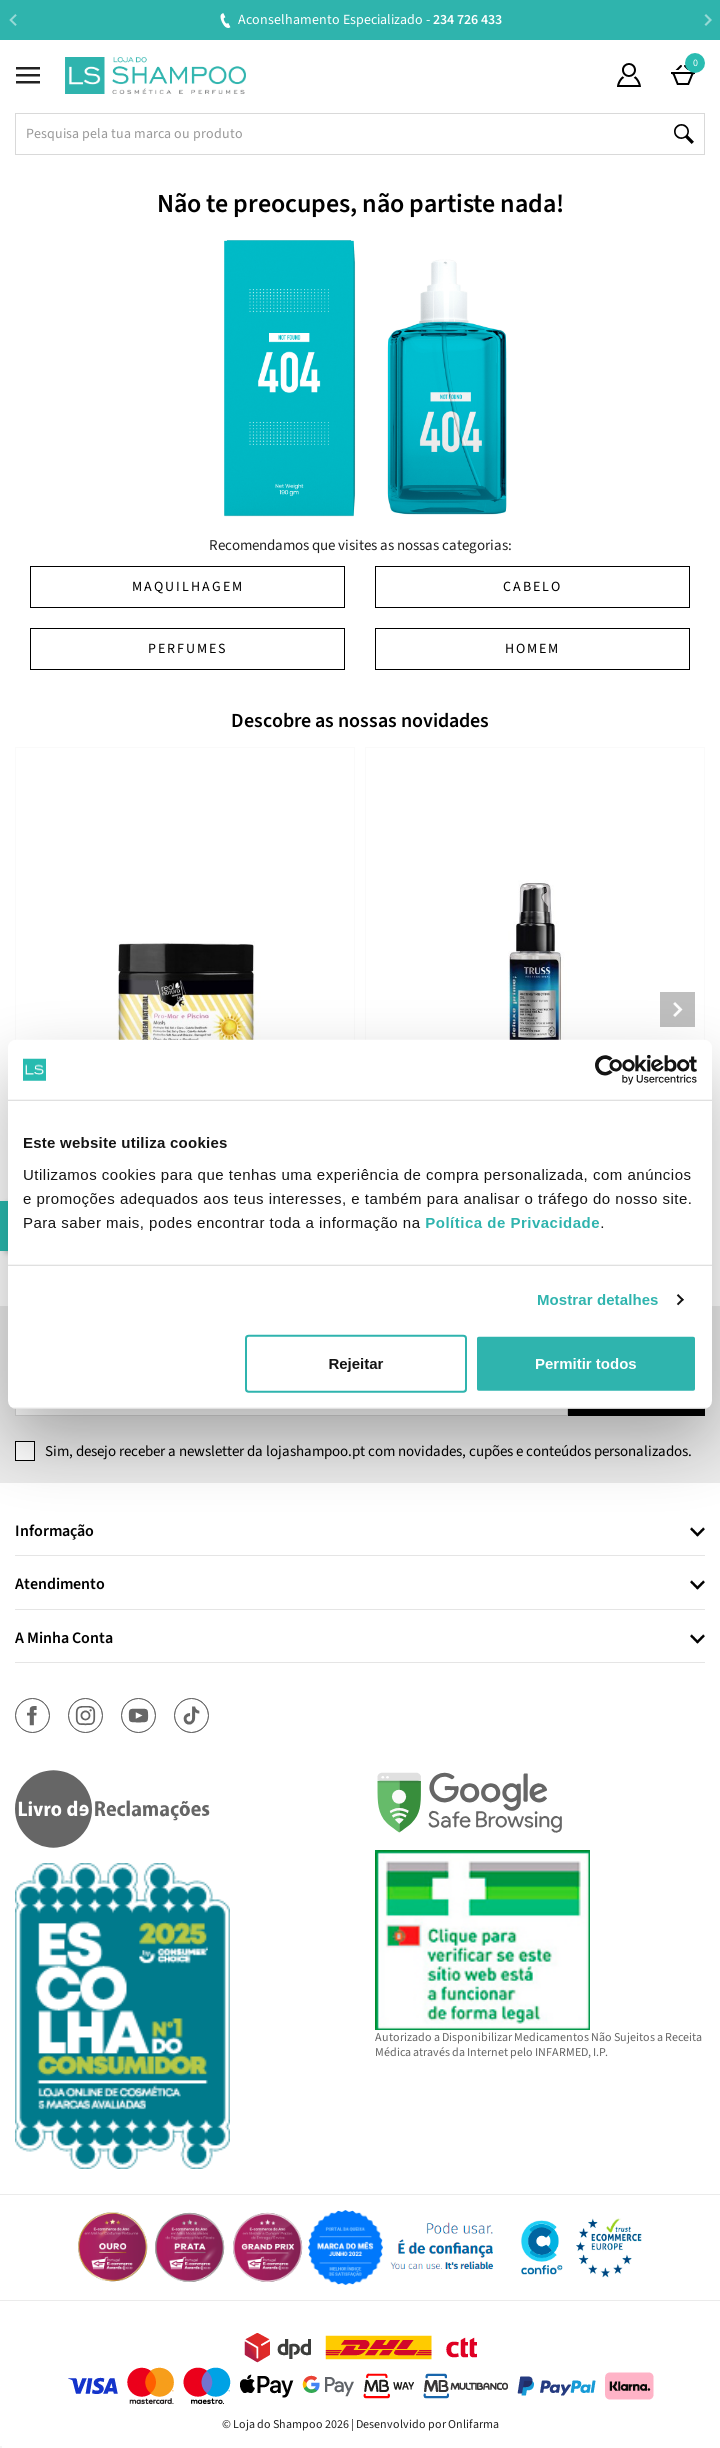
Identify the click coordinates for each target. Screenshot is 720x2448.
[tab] (360, 1532)
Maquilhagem (188, 587)
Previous (12, 19)
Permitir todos (586, 1362)
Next (707, 19)
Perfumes (187, 649)
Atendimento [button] (60, 1585)
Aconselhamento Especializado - (370, 20)
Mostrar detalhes (598, 1299)
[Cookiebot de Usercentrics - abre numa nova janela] (609, 1070)
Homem (532, 649)
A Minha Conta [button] (64, 1639)
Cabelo (532, 587)
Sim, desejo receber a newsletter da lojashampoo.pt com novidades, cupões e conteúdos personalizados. (368, 1451)
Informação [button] (54, 1532)
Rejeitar (355, 1362)
